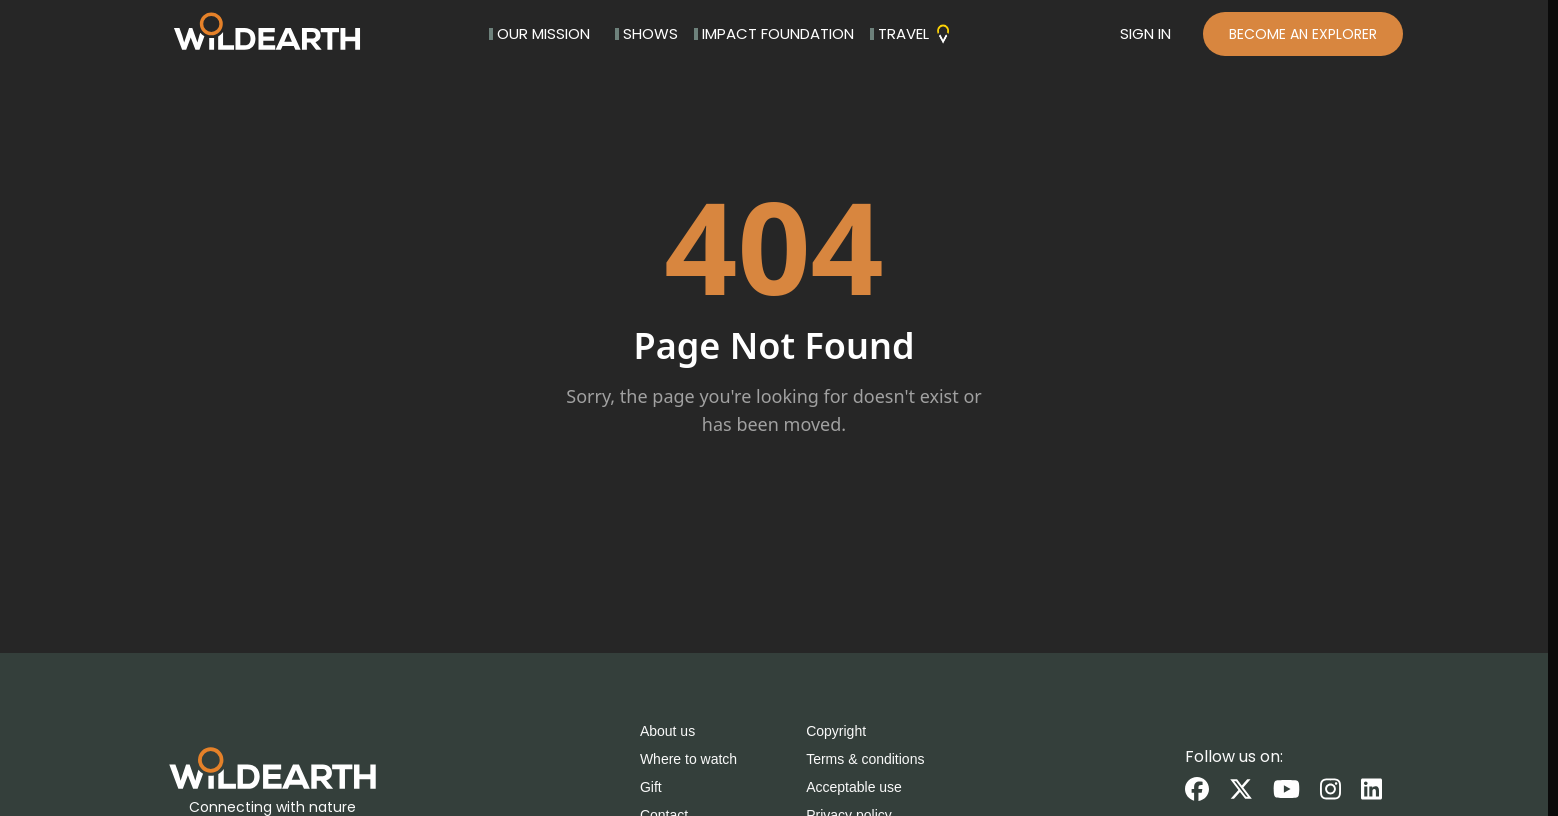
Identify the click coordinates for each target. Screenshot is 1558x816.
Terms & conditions (865, 759)
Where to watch (688, 759)
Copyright (836, 731)
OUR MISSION (539, 33)
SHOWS (646, 33)
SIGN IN (1145, 33)
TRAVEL (911, 33)
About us (667, 731)
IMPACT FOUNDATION (774, 33)
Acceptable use (854, 787)
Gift (651, 787)
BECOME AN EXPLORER (1303, 34)
